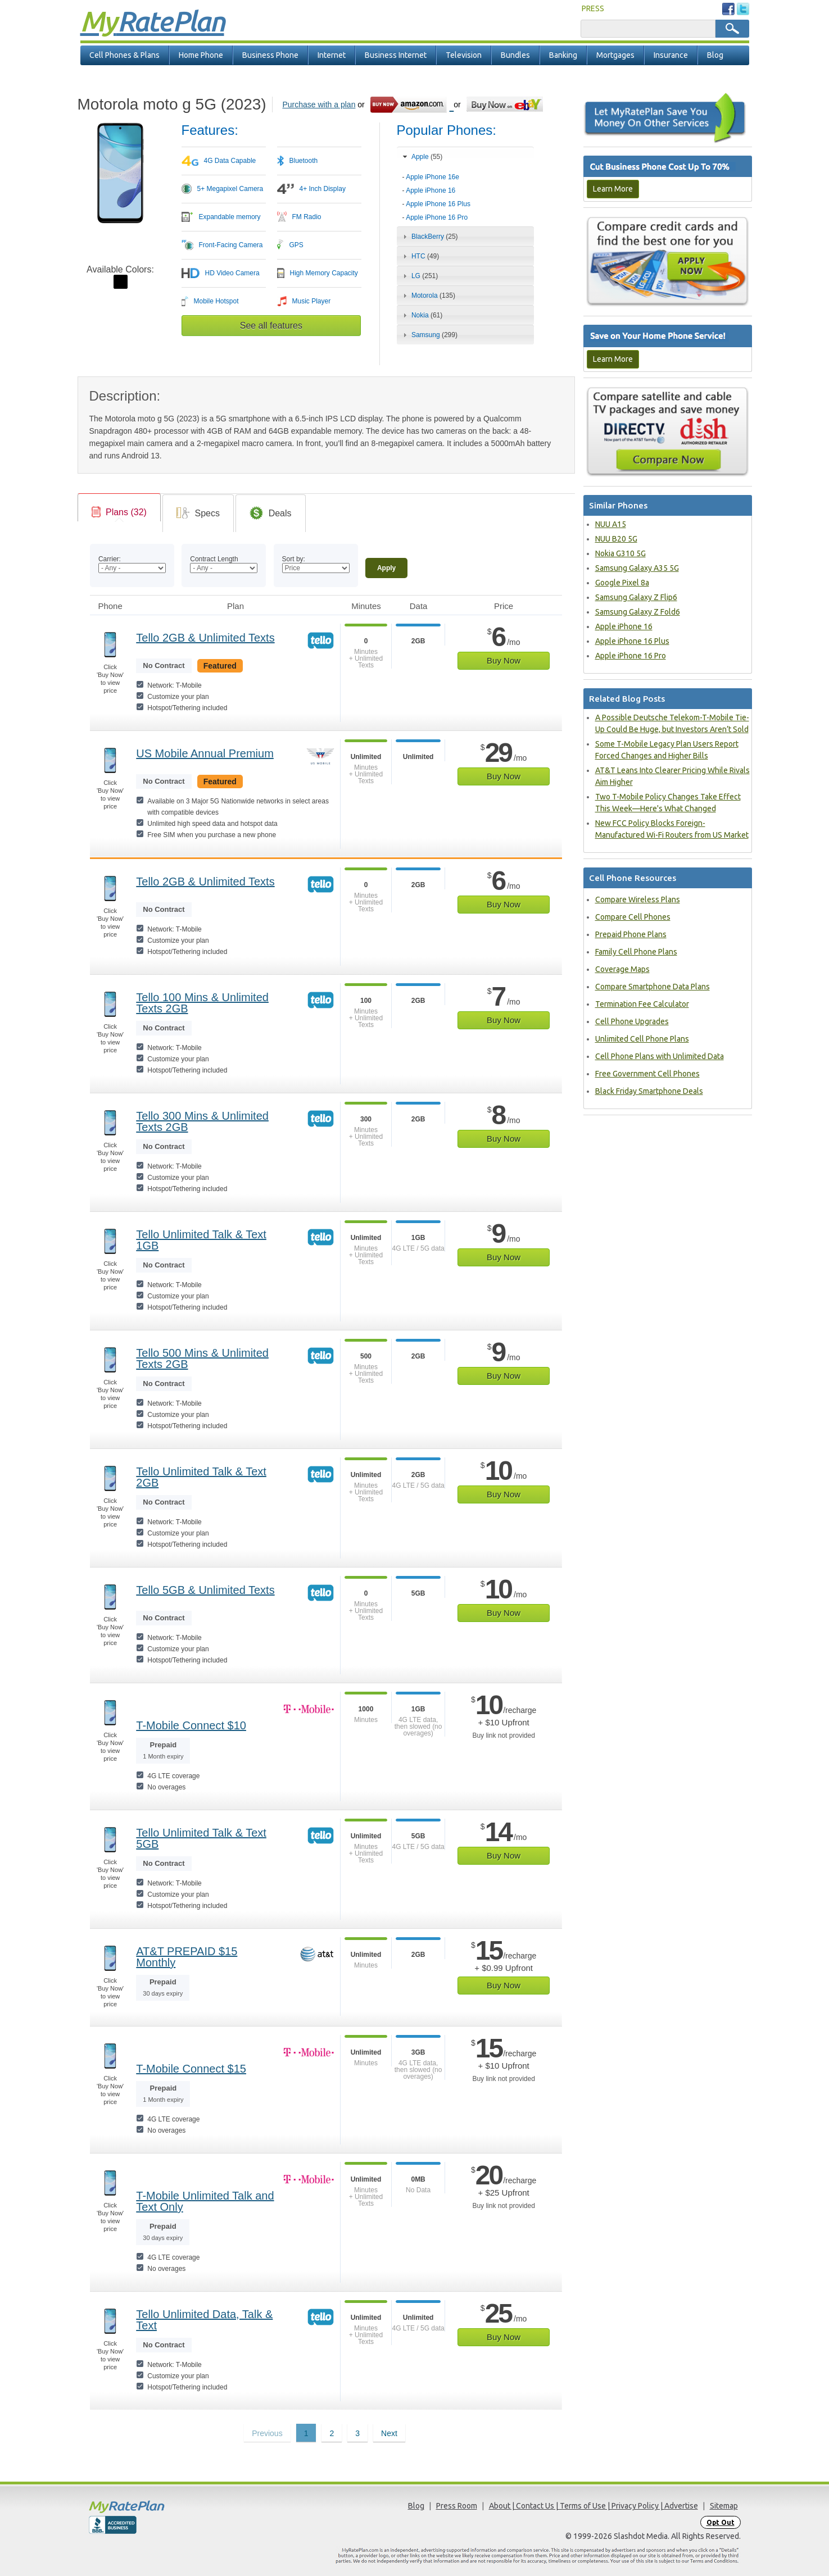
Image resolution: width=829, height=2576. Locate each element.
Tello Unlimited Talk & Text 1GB (201, 1240)
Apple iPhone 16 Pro (437, 217)
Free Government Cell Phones (647, 1073)
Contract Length (214, 559)
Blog (715, 55)
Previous (267, 2433)
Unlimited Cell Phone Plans (642, 1038)
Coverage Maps (622, 969)
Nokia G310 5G (620, 553)
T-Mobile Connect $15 (191, 2068)
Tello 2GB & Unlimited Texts (205, 637)
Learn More (613, 188)
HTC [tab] (420, 256)
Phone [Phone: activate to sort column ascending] (110, 606)
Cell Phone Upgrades (632, 1021)
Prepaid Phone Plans (631, 934)
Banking (563, 55)
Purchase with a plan (318, 104)
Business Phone (270, 55)
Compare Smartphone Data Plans (652, 986)
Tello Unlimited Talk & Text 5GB (201, 1838)
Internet (332, 55)
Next (389, 2433)
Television (464, 55)
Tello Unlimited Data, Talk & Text (204, 2320)
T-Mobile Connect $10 (191, 1725)
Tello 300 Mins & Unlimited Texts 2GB (202, 1121)
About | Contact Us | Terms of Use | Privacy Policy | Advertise (593, 2505)
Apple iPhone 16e (432, 177)
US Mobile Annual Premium (205, 753)
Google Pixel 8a (622, 582)
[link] (119, 512)
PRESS (593, 8)
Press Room (456, 2505)
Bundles (515, 55)
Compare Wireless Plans (637, 899)
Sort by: (293, 559)
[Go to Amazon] (411, 104)
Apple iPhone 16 (430, 190)
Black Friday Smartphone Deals (649, 1091)
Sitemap (724, 2505)
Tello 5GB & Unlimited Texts (205, 1590)
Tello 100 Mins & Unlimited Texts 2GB (202, 1003)
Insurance (671, 55)
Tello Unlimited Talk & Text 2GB (201, 1477)
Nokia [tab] (421, 315)
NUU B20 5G (616, 538)
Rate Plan (152, 21)
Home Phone (201, 55)
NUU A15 (610, 524)
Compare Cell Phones (633, 916)
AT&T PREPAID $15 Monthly (186, 1957)
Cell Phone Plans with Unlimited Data (659, 1056)
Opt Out (720, 2522)
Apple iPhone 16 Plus (438, 204)
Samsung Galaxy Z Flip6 (636, 597)
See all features (271, 325)
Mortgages (615, 55)
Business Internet (396, 55)
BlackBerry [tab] (429, 236)
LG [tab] (419, 275)
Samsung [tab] (428, 334)
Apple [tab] (421, 156)
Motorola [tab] (427, 295)
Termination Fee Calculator (642, 1003)
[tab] (465, 193)
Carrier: (109, 559)
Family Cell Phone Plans (636, 951)
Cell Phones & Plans (124, 55)
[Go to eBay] (505, 104)
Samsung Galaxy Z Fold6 (637, 611)
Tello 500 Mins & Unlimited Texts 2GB (202, 1358)
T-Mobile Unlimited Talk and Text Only (205, 2201)
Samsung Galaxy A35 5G (637, 568)
